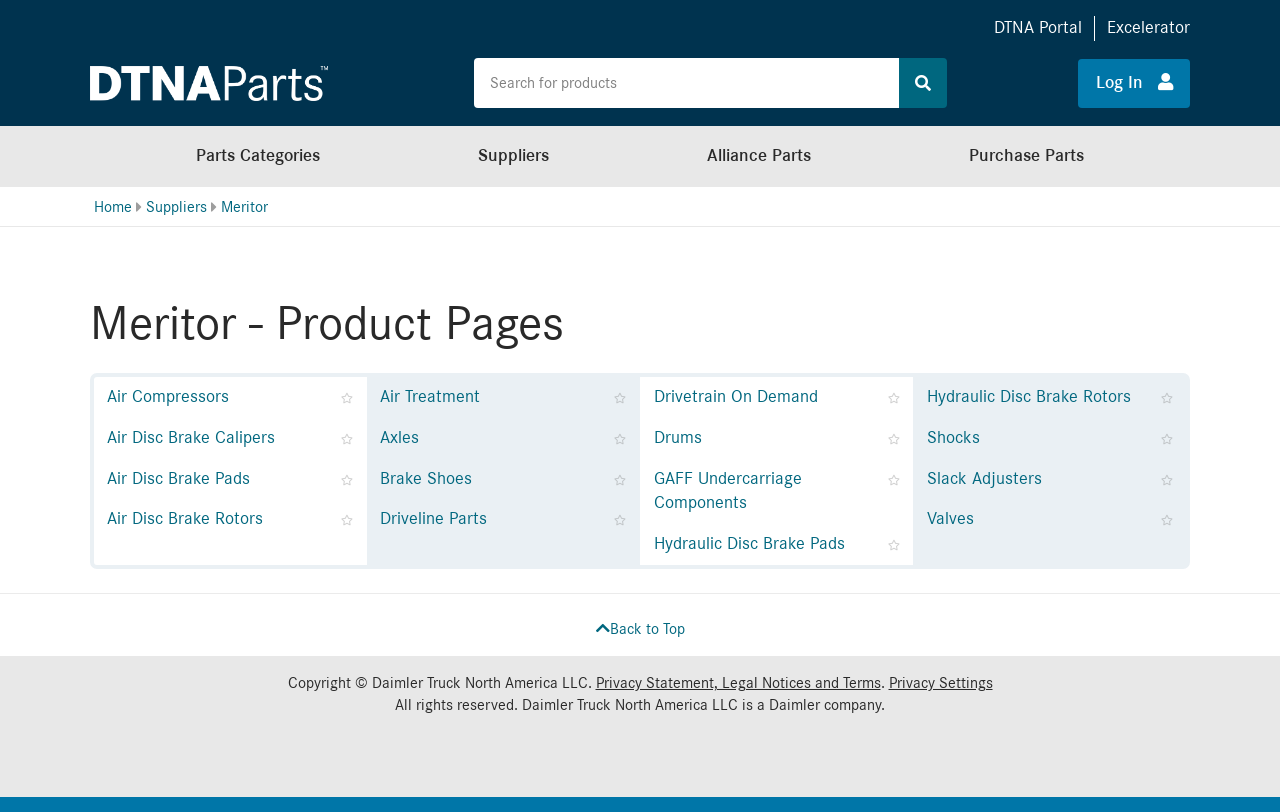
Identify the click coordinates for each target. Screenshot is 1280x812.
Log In (1134, 82)
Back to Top (640, 629)
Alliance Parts (759, 155)
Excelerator (1148, 27)
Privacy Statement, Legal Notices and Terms (738, 683)
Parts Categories (258, 155)
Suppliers (513, 155)
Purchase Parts (1026, 155)
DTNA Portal (1038, 27)
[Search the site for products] (687, 83)
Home (113, 207)
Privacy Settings (941, 683)
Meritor (244, 207)
